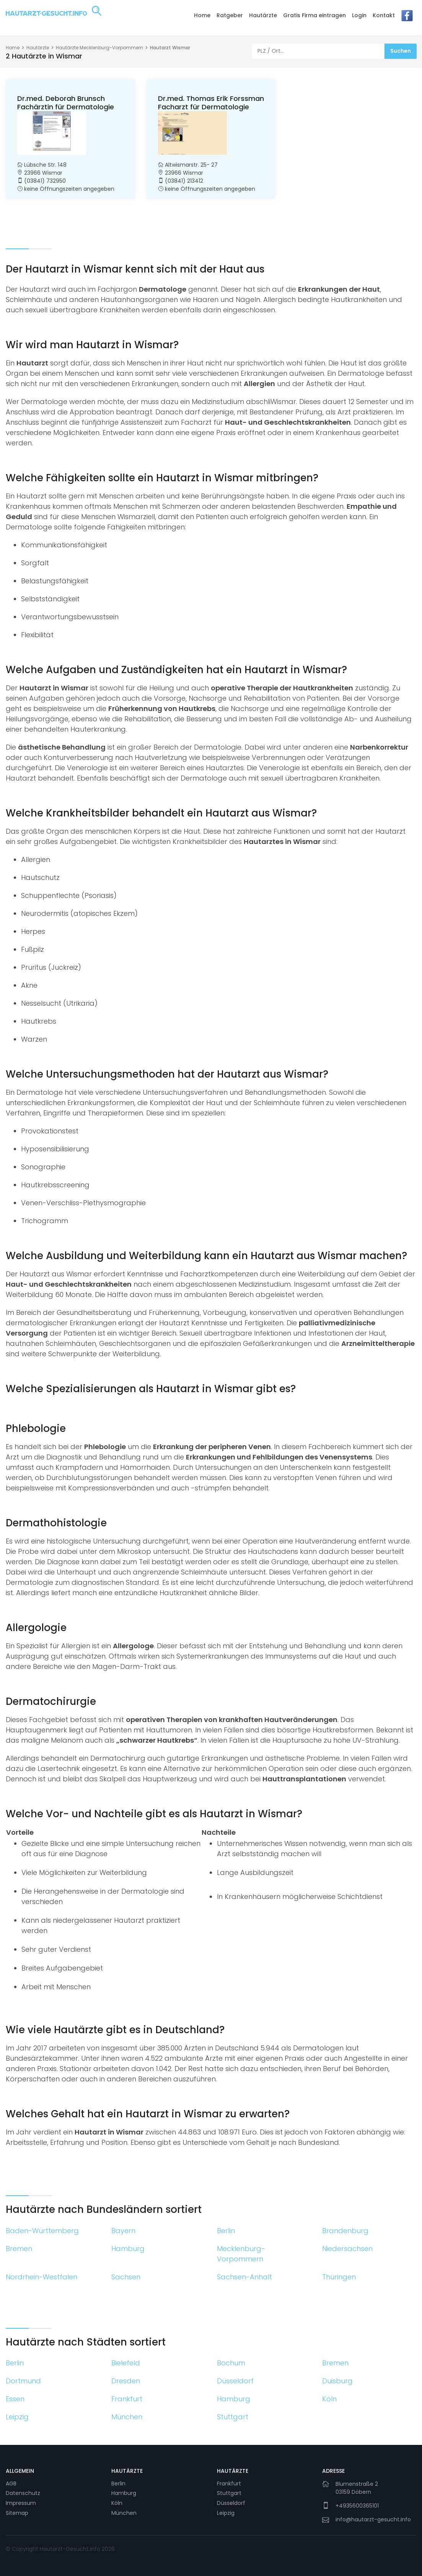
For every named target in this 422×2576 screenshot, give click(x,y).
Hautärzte (263, 15)
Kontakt (384, 15)
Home (202, 15)
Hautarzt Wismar (170, 47)
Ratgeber (230, 15)
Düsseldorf (231, 2503)
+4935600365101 (357, 2505)
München (124, 2512)
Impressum (21, 2503)
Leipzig (226, 2512)
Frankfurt (229, 2483)
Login (359, 15)
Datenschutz (23, 2493)
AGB (11, 2483)
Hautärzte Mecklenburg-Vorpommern (99, 47)
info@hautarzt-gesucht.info (373, 2519)
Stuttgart (229, 2493)
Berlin (118, 2483)
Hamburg (123, 2493)
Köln (116, 2503)
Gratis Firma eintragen (314, 15)
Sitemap (17, 2512)
